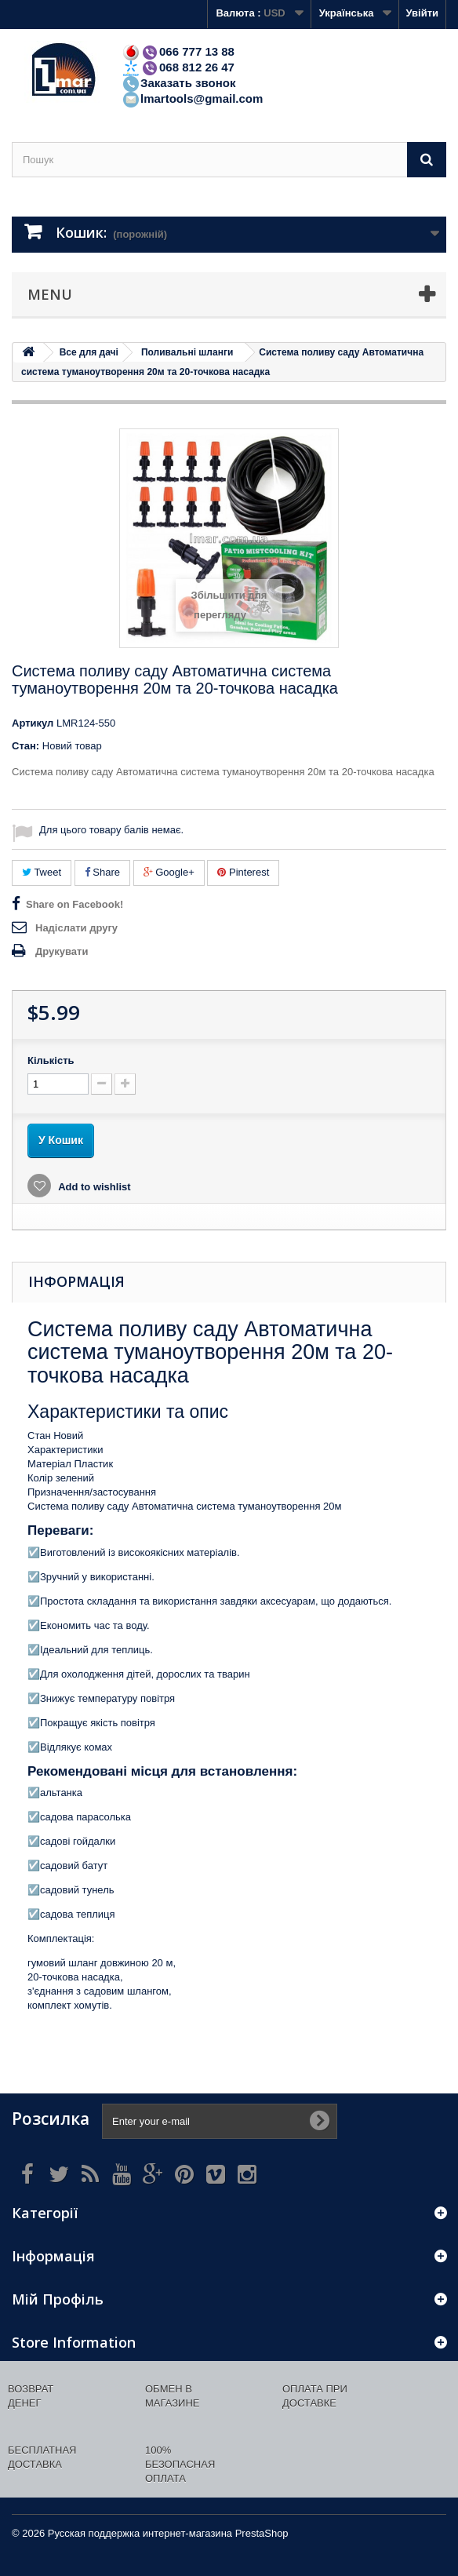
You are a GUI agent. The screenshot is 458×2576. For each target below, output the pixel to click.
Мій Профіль (58, 2299)
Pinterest (243, 872)
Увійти (421, 13)
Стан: (25, 746)
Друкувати (61, 951)
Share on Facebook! (74, 904)
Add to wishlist (93, 1187)
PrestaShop (262, 2533)
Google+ (169, 872)
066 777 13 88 (178, 51)
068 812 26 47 (178, 67)
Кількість (51, 1060)
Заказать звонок (178, 82)
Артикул (32, 723)
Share (102, 872)
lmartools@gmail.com (192, 98)
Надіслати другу (76, 928)
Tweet (41, 872)
